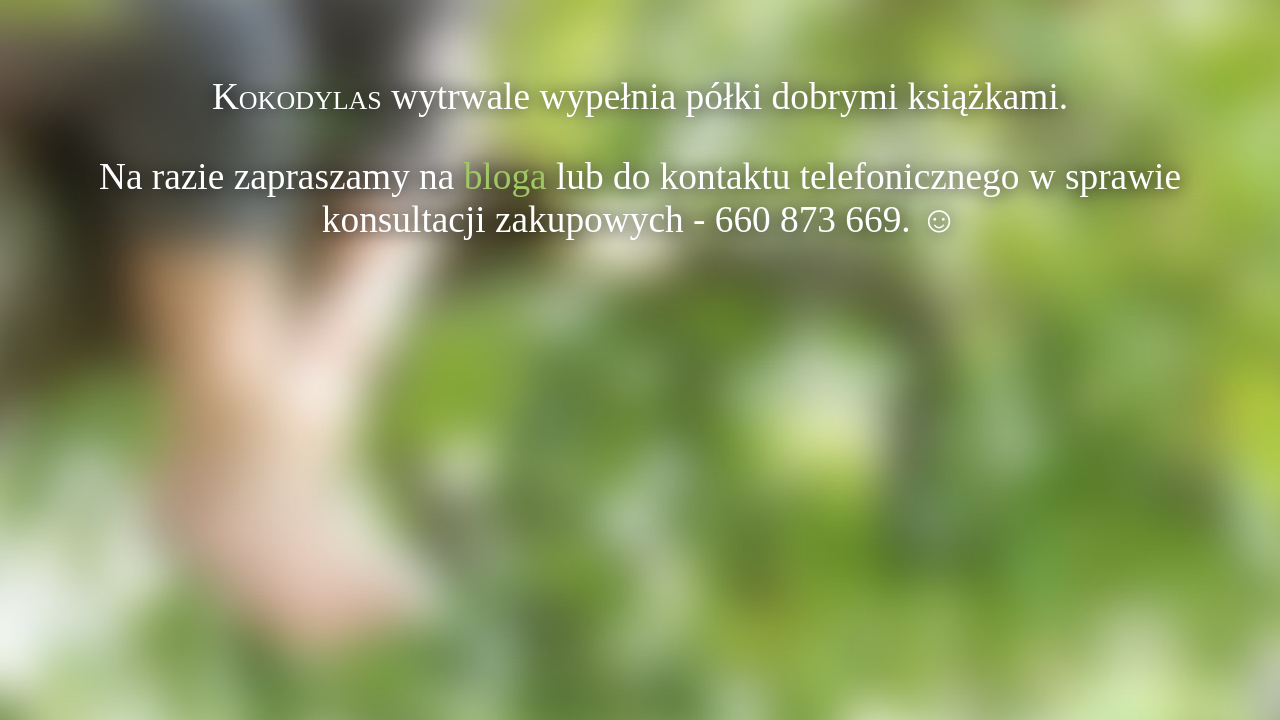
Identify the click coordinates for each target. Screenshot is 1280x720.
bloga (505, 176)
